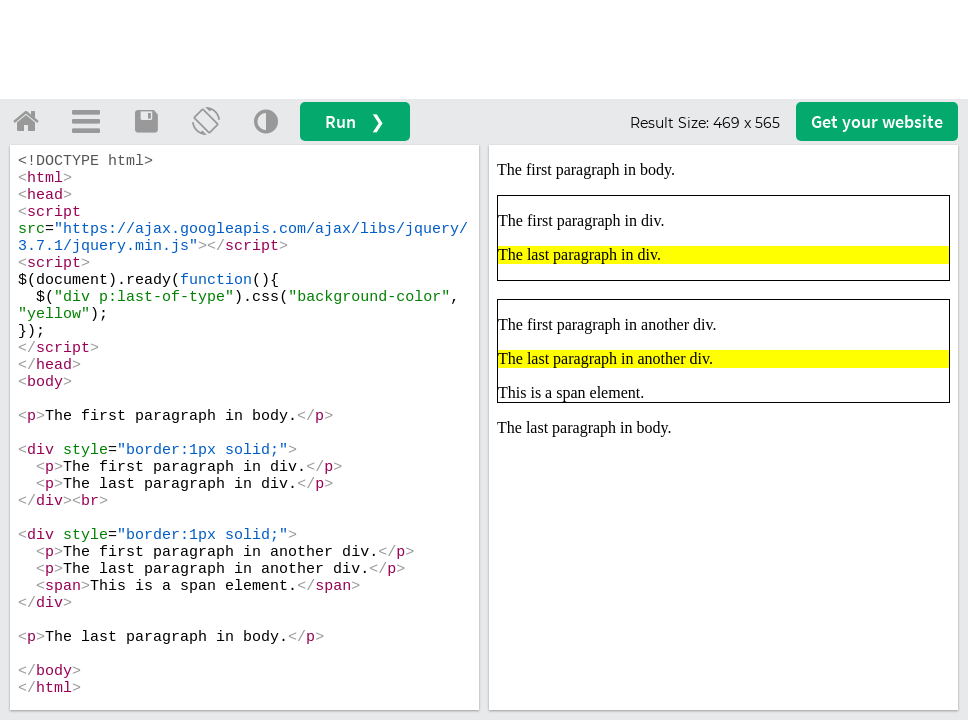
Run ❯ (355, 121)
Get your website (877, 121)
